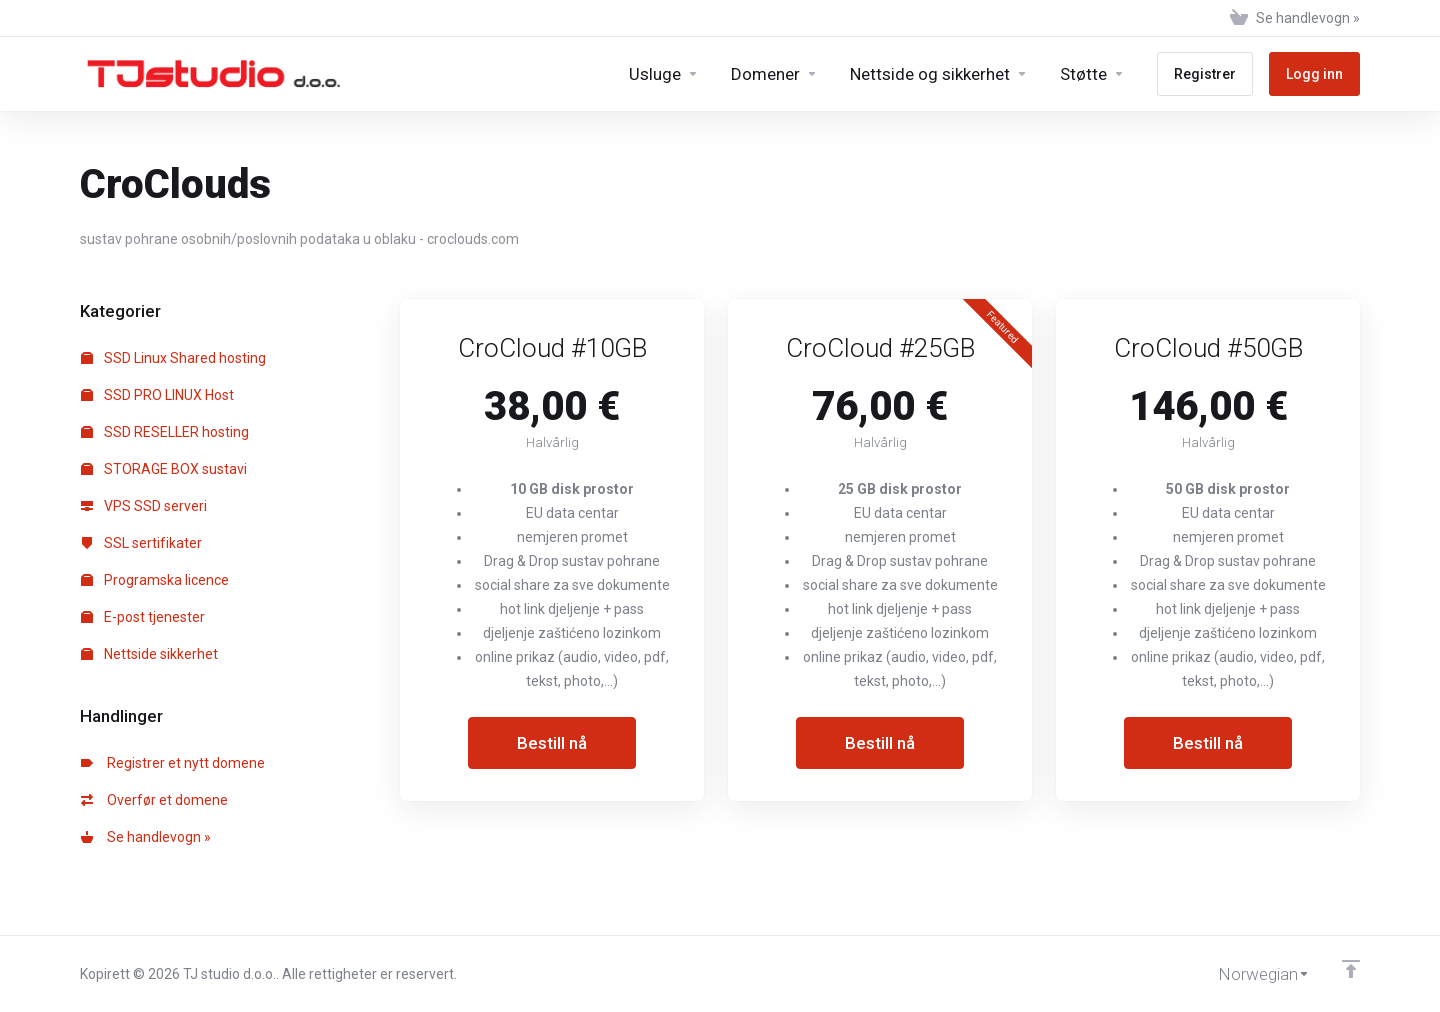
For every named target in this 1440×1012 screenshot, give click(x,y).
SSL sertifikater (141, 543)
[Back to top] (1351, 969)
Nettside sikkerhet (149, 654)
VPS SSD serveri (144, 506)
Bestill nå (552, 743)
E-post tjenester (143, 617)
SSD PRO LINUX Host (157, 395)
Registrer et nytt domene (173, 763)
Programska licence (155, 580)
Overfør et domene (154, 800)
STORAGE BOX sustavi (164, 469)
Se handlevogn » (146, 837)
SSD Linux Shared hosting (173, 358)
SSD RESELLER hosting (165, 432)
